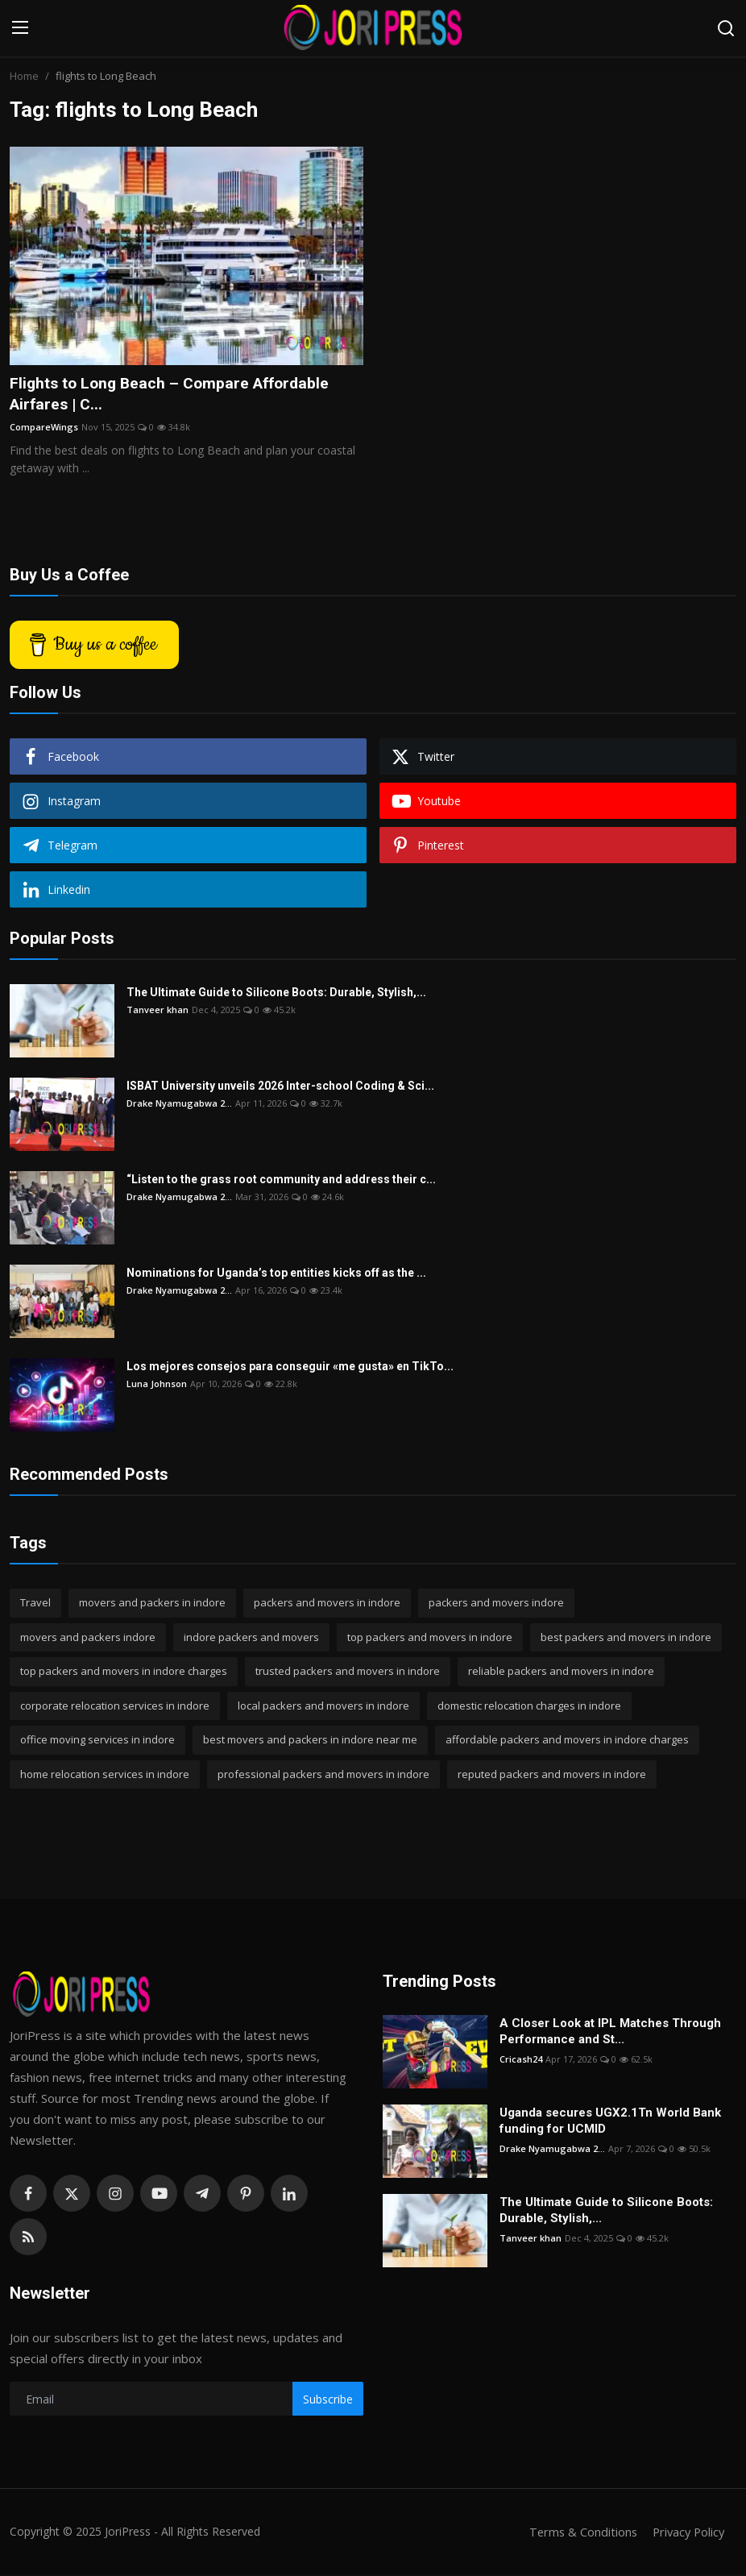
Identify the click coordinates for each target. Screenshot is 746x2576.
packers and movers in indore (327, 1604)
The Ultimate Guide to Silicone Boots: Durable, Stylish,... (276, 993)
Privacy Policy (686, 2533)
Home (24, 76)
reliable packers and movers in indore (561, 1672)
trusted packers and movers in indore (347, 1672)
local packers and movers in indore (323, 1706)
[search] (726, 28)
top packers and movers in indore (429, 1638)
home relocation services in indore (104, 1775)
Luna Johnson (156, 1385)
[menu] (20, 28)
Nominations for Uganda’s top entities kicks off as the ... (276, 1274)
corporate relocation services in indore (114, 1706)
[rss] (28, 2238)
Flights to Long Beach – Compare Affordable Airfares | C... (175, 394)
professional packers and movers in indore (323, 1775)
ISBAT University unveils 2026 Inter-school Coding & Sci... (280, 1087)
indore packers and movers (251, 1638)
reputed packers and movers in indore (552, 1775)
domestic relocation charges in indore (529, 1706)
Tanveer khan (157, 1011)
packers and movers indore (496, 1604)
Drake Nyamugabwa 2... (179, 1105)
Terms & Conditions (578, 2533)
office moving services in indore (97, 1741)
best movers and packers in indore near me (310, 1741)
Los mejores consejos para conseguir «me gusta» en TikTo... (290, 1367)
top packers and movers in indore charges (123, 1672)
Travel (35, 1604)
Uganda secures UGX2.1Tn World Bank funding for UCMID (610, 2122)
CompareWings (44, 428)
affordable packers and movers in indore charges (567, 1741)
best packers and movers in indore (626, 1638)
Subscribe (328, 2400)
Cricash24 (520, 2061)
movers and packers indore (87, 1638)
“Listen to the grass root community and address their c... (281, 1180)
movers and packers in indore (152, 1604)
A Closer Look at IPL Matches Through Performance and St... (610, 2032)
